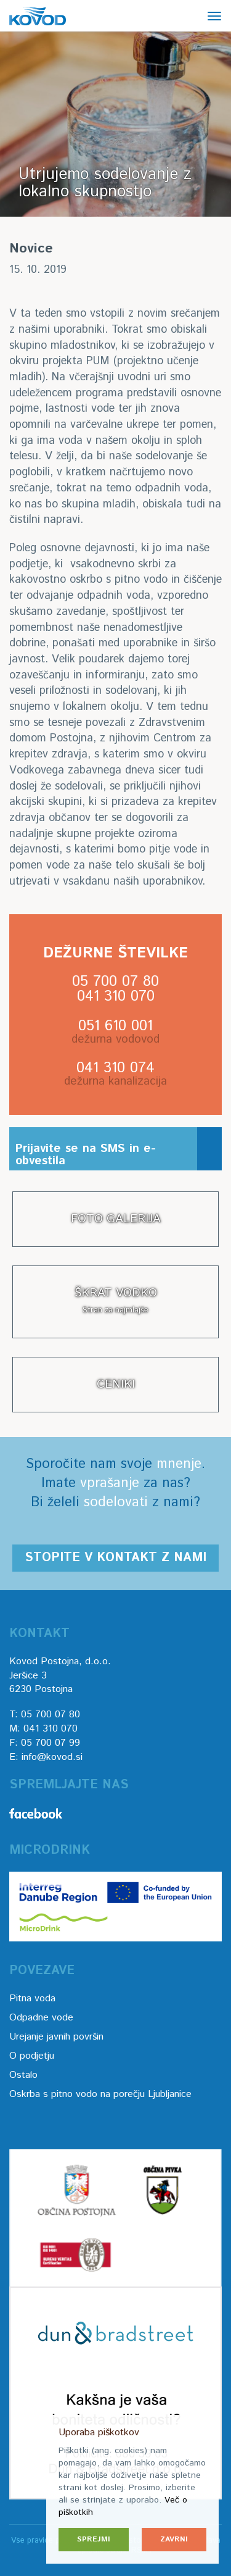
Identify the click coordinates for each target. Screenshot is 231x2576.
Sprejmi (93, 2539)
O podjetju (31, 2056)
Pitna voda (32, 1998)
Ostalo (23, 2075)
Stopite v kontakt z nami (115, 1558)
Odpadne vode (41, 2018)
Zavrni (174, 2539)
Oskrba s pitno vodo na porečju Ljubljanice (100, 2094)
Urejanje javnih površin (56, 2037)
